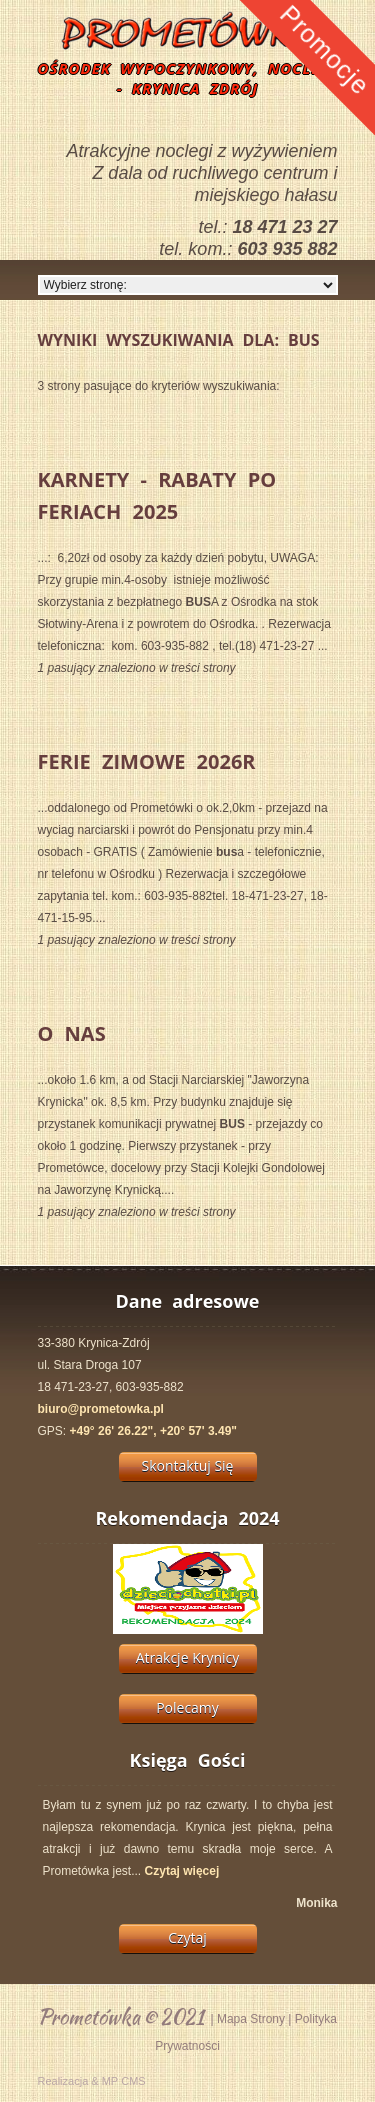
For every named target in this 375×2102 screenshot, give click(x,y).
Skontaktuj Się (188, 1465)
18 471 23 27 (284, 227)
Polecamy (187, 1707)
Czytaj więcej (182, 1871)
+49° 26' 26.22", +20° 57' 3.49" (153, 1431)
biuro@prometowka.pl (101, 1409)
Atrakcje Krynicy (188, 1657)
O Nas (72, 1033)
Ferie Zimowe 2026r (147, 761)
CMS (133, 2081)
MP (110, 2081)
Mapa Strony (251, 2019)
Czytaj (187, 1937)
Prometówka (89, 2016)
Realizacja (63, 2081)
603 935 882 (287, 249)
